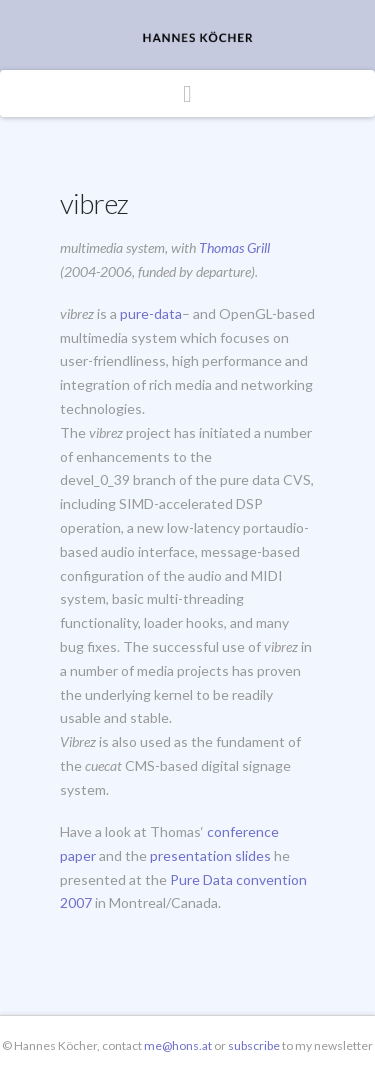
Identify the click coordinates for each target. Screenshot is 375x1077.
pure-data (151, 313)
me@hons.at (178, 1045)
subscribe (255, 1045)
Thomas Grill (234, 247)
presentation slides (210, 855)
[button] (187, 93)
